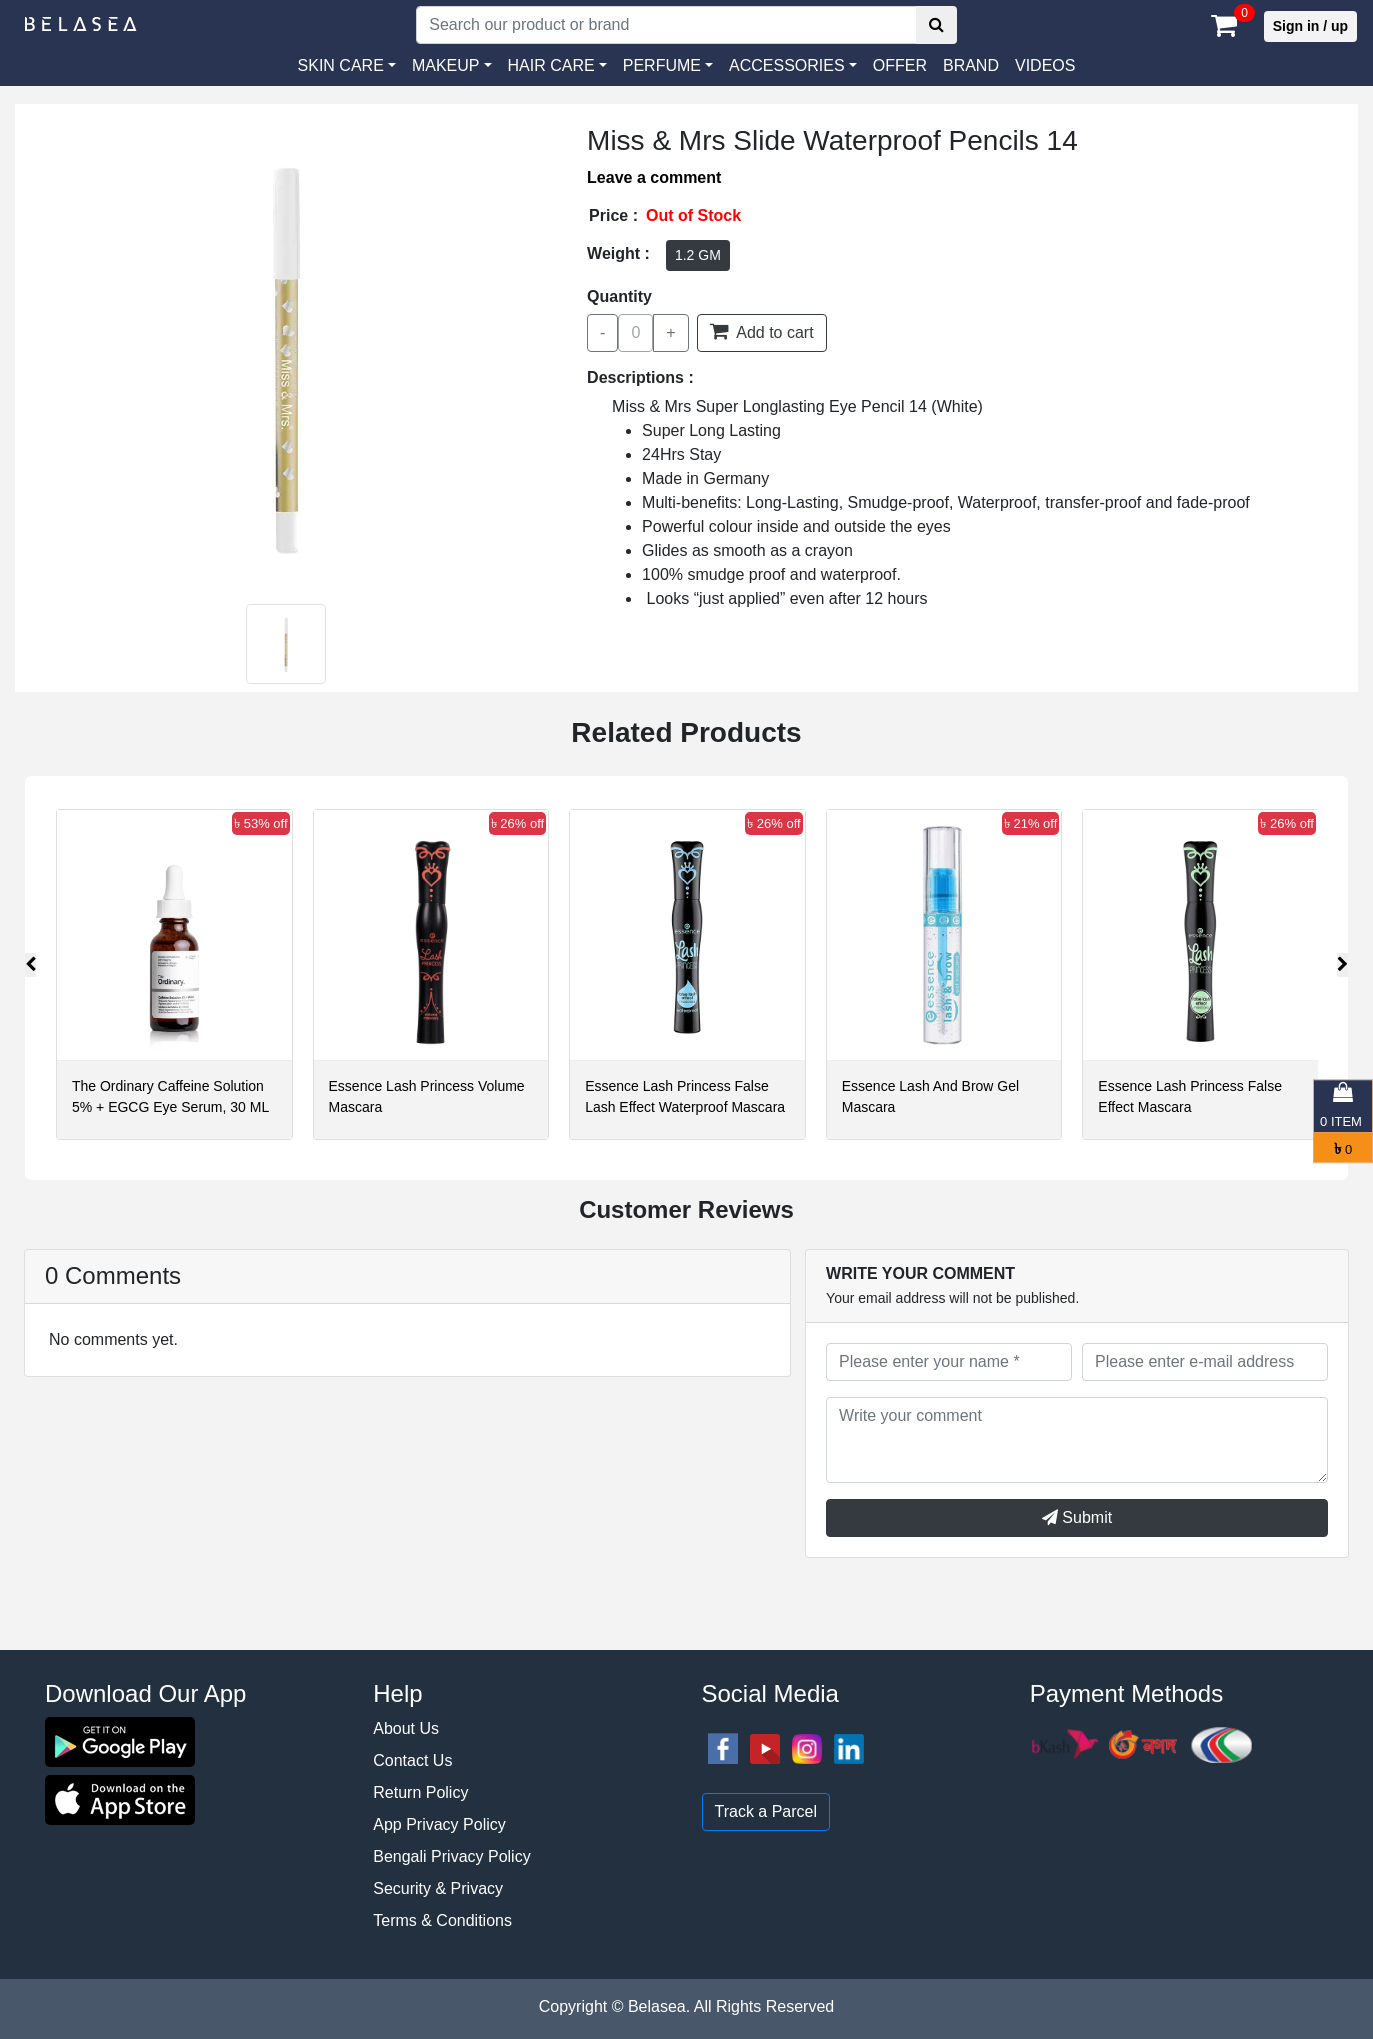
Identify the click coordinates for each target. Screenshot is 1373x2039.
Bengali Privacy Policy (451, 1856)
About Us (406, 1728)
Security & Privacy (438, 1888)
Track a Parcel (766, 1811)
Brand (971, 65)
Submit (1077, 1517)
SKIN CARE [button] (341, 65)
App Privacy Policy (439, 1824)
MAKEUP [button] (446, 65)
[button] (793, 66)
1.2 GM (698, 255)
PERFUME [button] (662, 65)
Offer (900, 65)
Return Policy (420, 1792)
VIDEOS (1045, 65)
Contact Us (412, 1760)
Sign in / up (1310, 26)
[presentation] (30, 965)
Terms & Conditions (442, 1920)
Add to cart (762, 331)
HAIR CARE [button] (551, 65)
